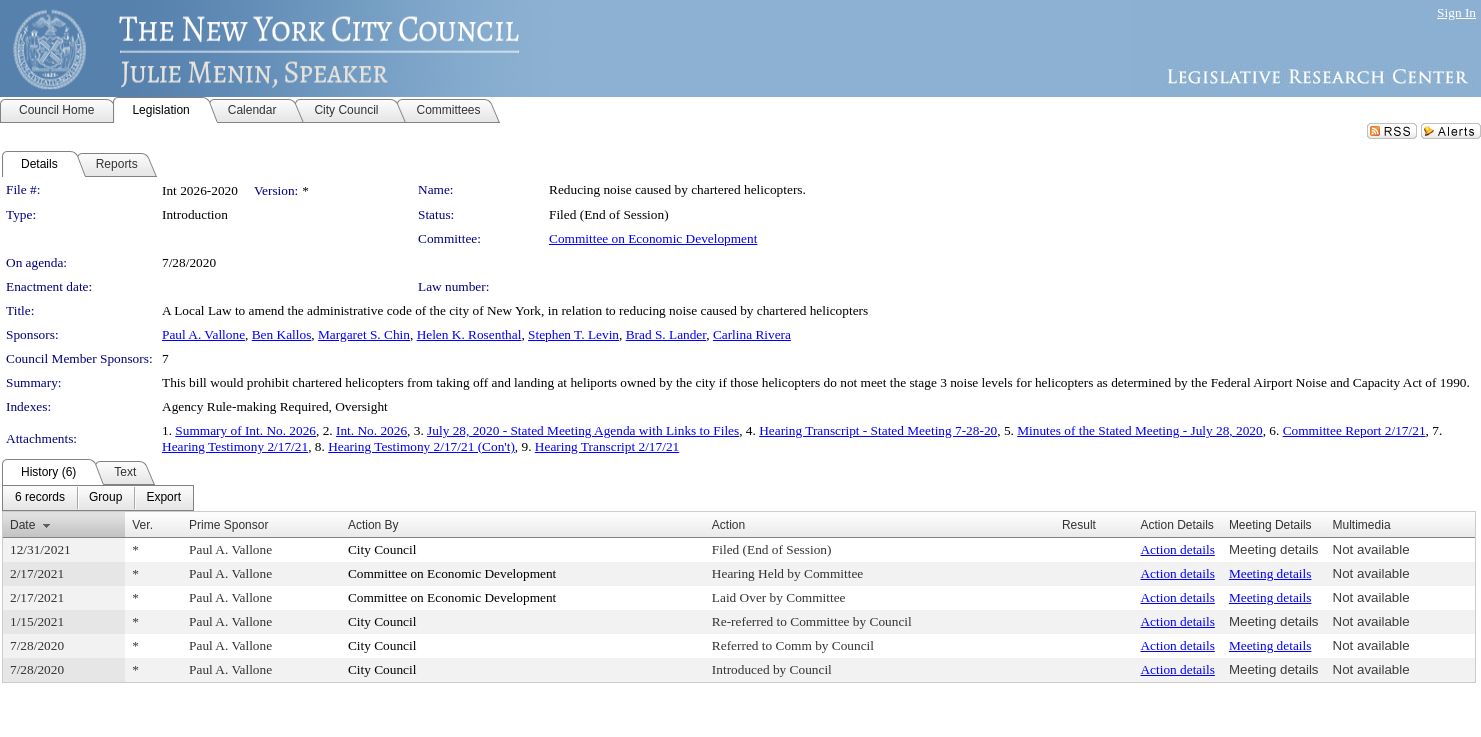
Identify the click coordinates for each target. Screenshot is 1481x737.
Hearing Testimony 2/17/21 (235, 446)
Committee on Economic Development (653, 238)
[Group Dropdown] (105, 498)
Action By (373, 525)
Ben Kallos (282, 334)
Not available (1371, 549)
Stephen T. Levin (573, 334)
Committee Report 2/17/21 (1354, 430)
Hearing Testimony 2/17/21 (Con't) (421, 446)
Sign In (1456, 12)
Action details (1177, 549)
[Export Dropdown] (163, 498)
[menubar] (98, 498)
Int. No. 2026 (371, 430)
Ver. (142, 525)
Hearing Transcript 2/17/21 (607, 446)
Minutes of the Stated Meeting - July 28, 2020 (1139, 430)
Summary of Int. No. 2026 (245, 430)
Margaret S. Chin (364, 334)
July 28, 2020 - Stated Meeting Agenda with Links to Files (583, 430)
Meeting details (1274, 549)
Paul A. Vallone (203, 334)
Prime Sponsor (228, 525)
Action (728, 525)
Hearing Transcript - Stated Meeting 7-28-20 (878, 430)
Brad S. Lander (666, 334)
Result (1079, 525)
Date (22, 525)
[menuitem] (40, 498)
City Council (382, 549)
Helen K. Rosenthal (469, 334)
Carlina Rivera (752, 334)
